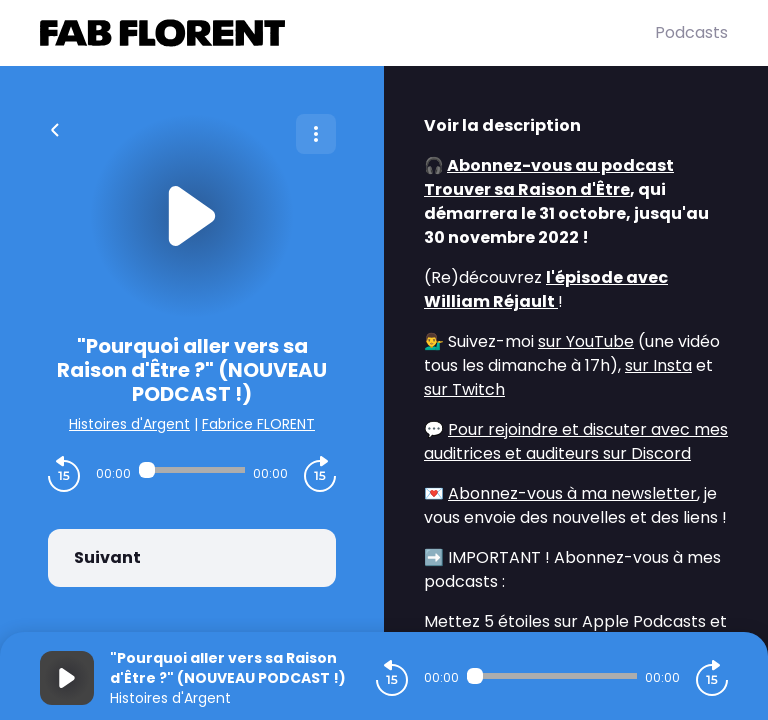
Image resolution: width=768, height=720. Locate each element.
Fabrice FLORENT (258, 424)
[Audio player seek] (192, 470)
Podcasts (691, 32)
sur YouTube (586, 341)
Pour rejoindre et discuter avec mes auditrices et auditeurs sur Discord (576, 441)
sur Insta (658, 365)
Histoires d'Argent (129, 424)
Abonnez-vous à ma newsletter (572, 493)
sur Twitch (464, 389)
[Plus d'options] (316, 134)
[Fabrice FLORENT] (347, 33)
